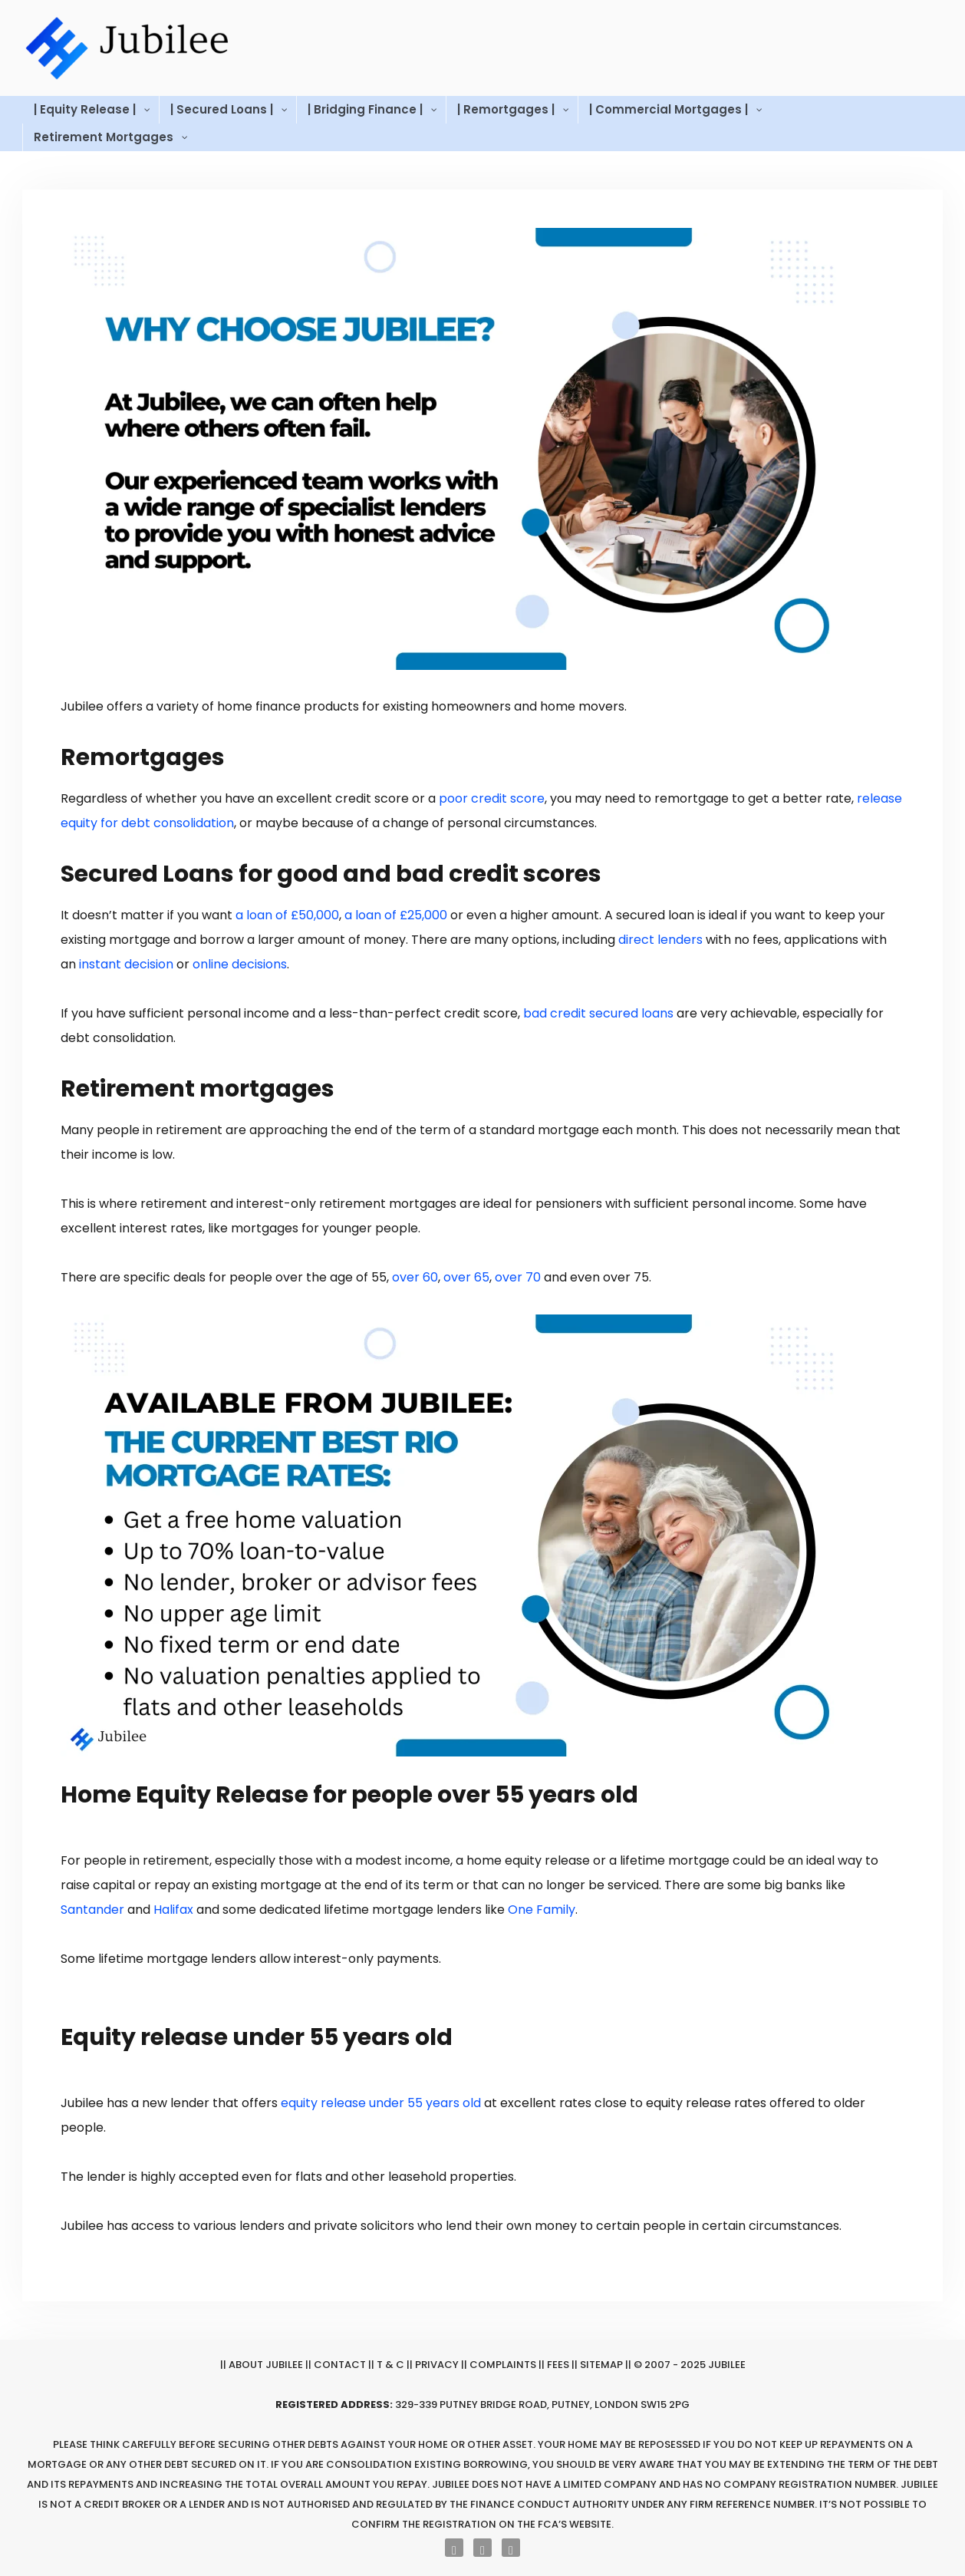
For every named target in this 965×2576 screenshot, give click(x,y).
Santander (92, 1909)
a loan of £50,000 (287, 915)
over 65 (466, 1277)
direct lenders (660, 939)
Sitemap (601, 2364)
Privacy (437, 2364)
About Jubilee (266, 2364)
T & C (390, 2364)
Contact (340, 2364)
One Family (541, 1909)
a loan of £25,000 (395, 915)
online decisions (240, 964)
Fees (558, 2364)
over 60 (415, 1277)
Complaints (502, 2364)
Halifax (173, 1909)
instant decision (126, 964)
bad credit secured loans (598, 1013)
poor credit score (492, 798)
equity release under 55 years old (381, 2103)
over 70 (518, 1277)
